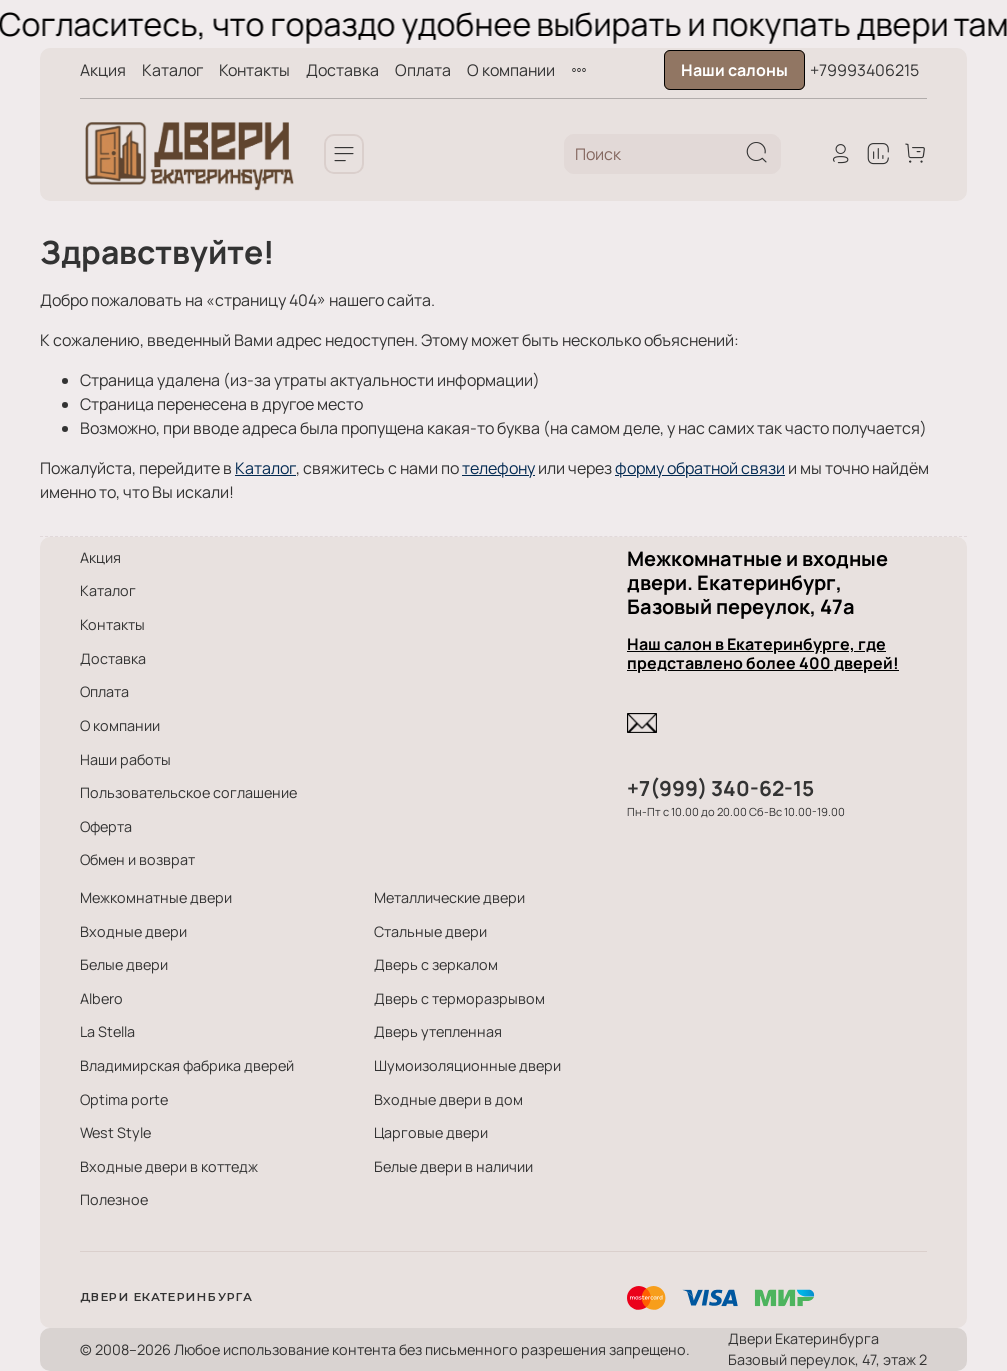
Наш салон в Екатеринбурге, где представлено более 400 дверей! (763, 653)
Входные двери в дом (448, 1099)
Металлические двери (449, 897)
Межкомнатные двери (156, 897)
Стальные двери (430, 931)
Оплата (423, 70)
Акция (103, 70)
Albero (101, 998)
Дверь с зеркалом (436, 964)
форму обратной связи (700, 468)
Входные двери (133, 931)
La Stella (107, 1031)
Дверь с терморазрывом (459, 998)
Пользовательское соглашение (188, 792)
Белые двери (124, 964)
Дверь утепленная (438, 1031)
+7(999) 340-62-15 (720, 788)
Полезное (114, 1199)
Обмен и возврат (137, 859)
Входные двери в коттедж (169, 1166)
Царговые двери (431, 1132)
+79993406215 (864, 70)
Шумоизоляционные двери (467, 1065)
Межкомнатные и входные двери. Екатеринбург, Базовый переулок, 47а (757, 582)
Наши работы (125, 759)
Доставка (342, 70)
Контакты (254, 70)
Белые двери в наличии (453, 1166)
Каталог (172, 70)
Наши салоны (734, 70)
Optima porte (124, 1099)
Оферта (106, 826)
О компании (511, 70)
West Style (115, 1132)
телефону (498, 468)
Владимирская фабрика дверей (187, 1065)
